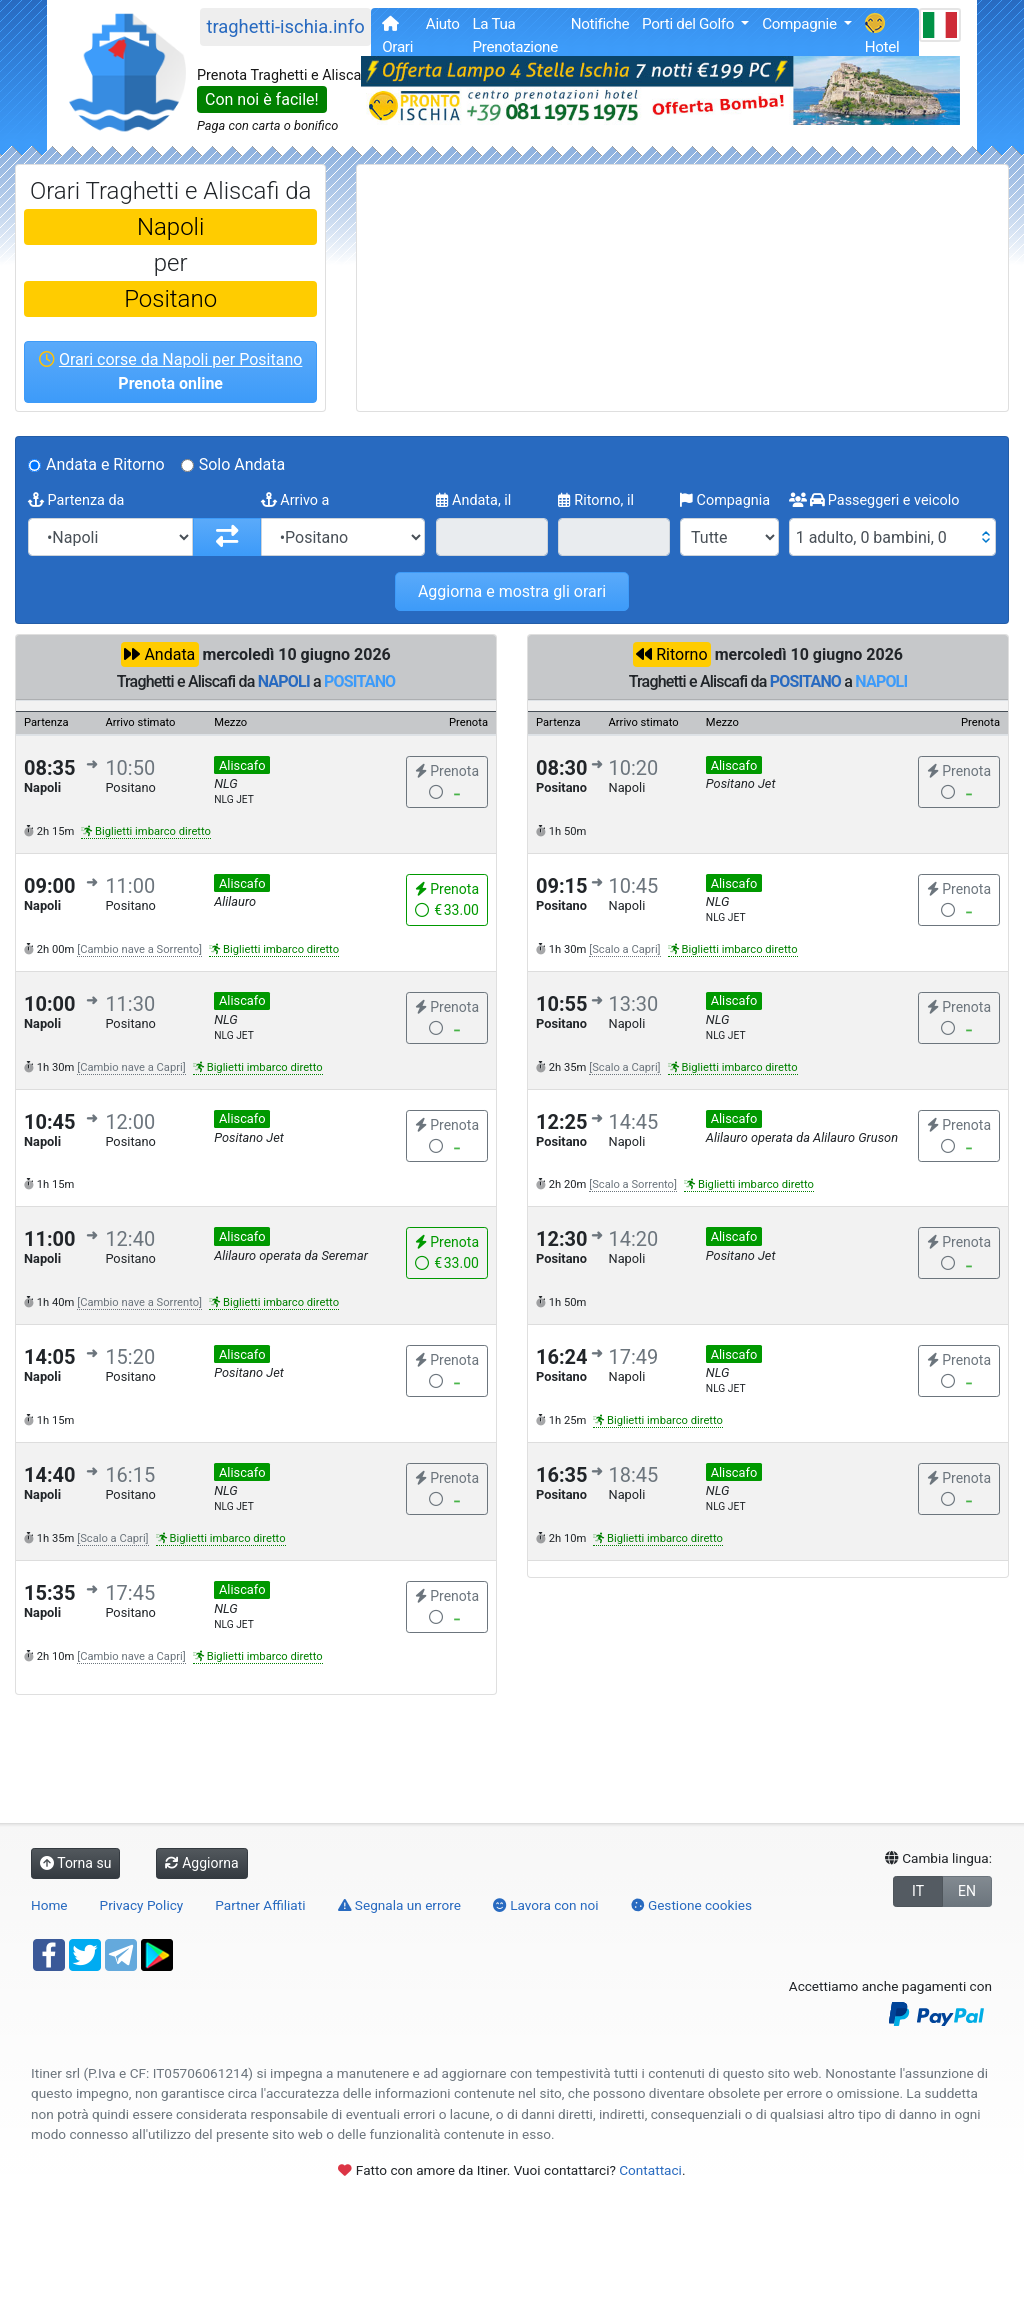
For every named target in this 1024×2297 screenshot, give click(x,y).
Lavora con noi (546, 1905)
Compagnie (801, 24)
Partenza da (76, 500)
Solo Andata (242, 464)
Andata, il (474, 500)
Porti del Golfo (689, 24)
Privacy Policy (142, 1905)
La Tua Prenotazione (514, 35)
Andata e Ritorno (105, 464)
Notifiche (600, 24)
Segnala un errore (399, 1905)
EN (967, 1891)
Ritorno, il (596, 500)
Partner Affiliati (260, 1905)
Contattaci (650, 2170)
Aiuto (443, 24)
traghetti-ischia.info (285, 26)
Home (49, 1905)
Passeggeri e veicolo (874, 500)
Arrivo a (295, 500)
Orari (397, 36)
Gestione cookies (692, 1905)
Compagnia (725, 500)
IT (918, 1891)
